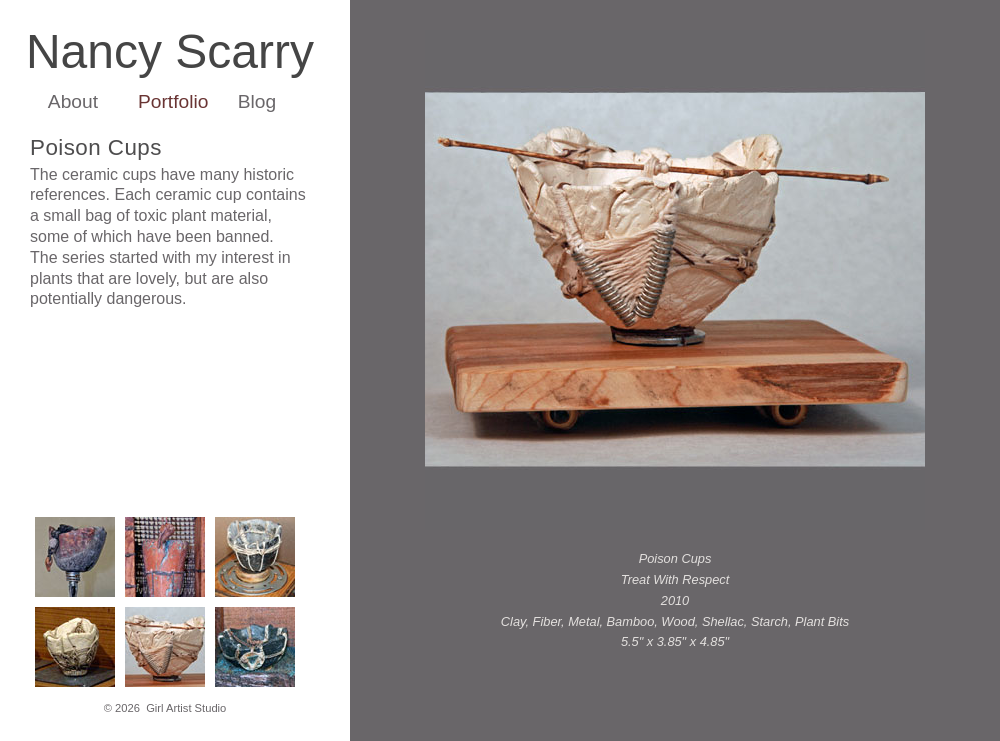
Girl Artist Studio (186, 708)
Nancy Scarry (170, 51)
